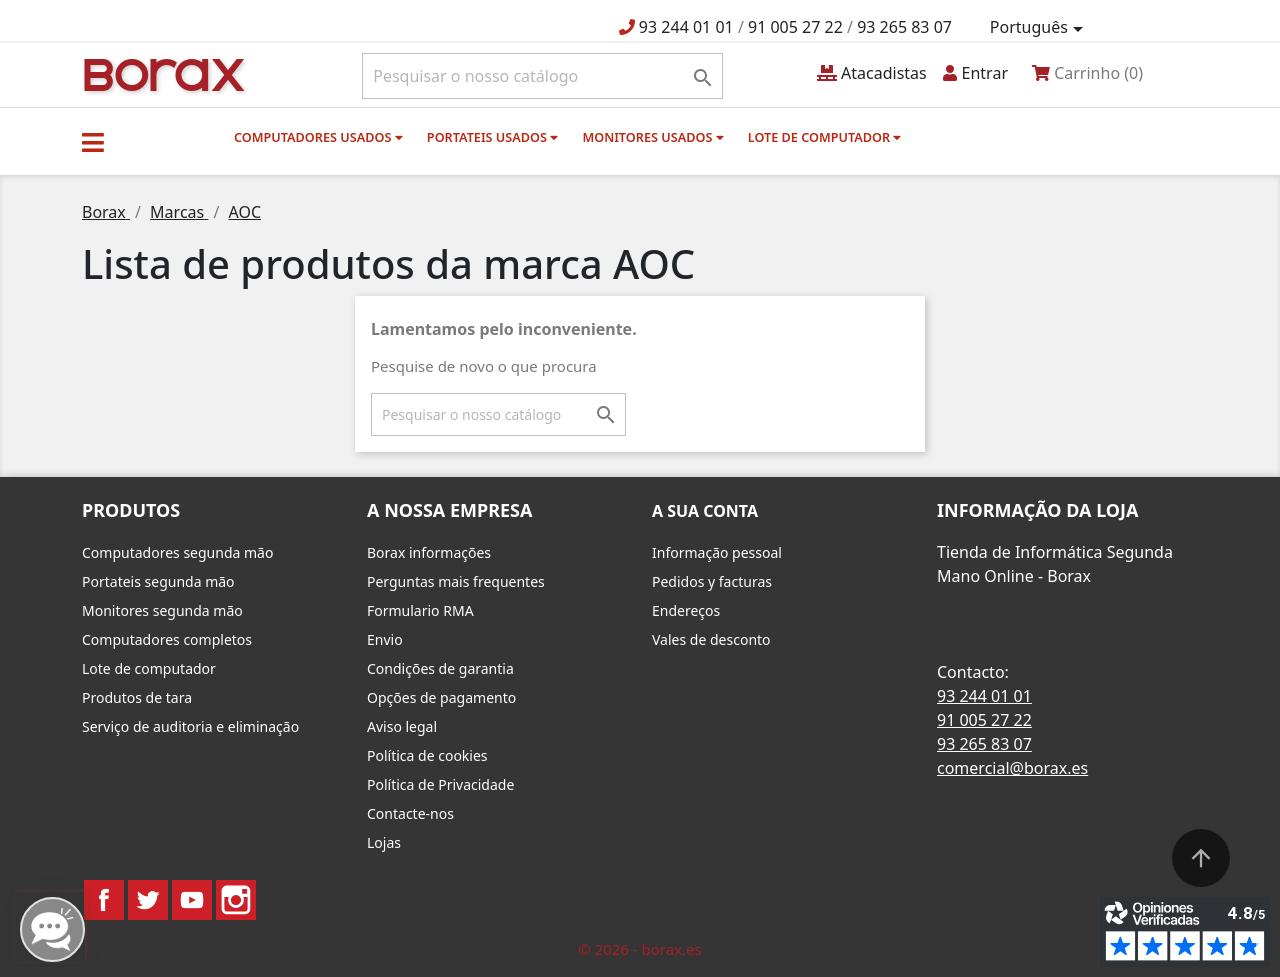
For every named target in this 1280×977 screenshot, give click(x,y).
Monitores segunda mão (162, 610)
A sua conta (705, 511)
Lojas (384, 842)
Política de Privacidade (440, 784)
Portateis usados (492, 137)
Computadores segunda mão (177, 552)
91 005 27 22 (795, 27)
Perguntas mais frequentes (456, 581)
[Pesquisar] (542, 76)
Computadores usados (318, 137)
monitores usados (652, 137)
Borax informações (429, 552)
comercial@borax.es (1012, 768)
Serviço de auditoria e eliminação (190, 726)
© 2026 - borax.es (640, 949)
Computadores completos (167, 639)
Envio (385, 639)
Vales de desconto (711, 639)
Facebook (104, 900)
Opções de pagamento (441, 697)
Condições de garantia (440, 668)
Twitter (148, 900)
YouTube (192, 900)
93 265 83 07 (904, 27)
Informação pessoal (717, 552)
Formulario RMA (420, 610)
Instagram (236, 900)
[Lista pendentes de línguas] (1040, 28)
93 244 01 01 (686, 27)
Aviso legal (402, 726)
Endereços (686, 610)
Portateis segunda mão (158, 581)
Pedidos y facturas (712, 581)
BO (161, 73)
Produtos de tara (137, 697)
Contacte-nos (410, 813)
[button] (93, 142)
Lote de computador (825, 137)
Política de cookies (427, 755)
